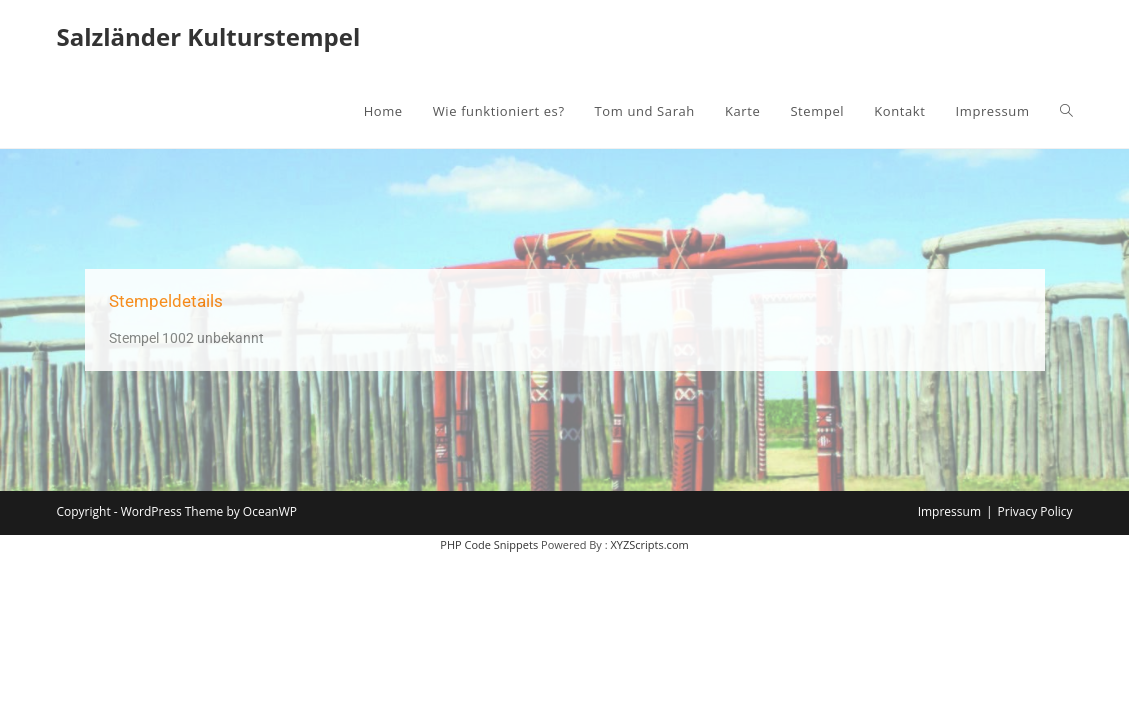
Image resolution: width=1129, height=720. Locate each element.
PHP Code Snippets (489, 544)
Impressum (949, 511)
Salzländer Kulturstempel (208, 36)
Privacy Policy (1035, 511)
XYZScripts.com (649, 544)
